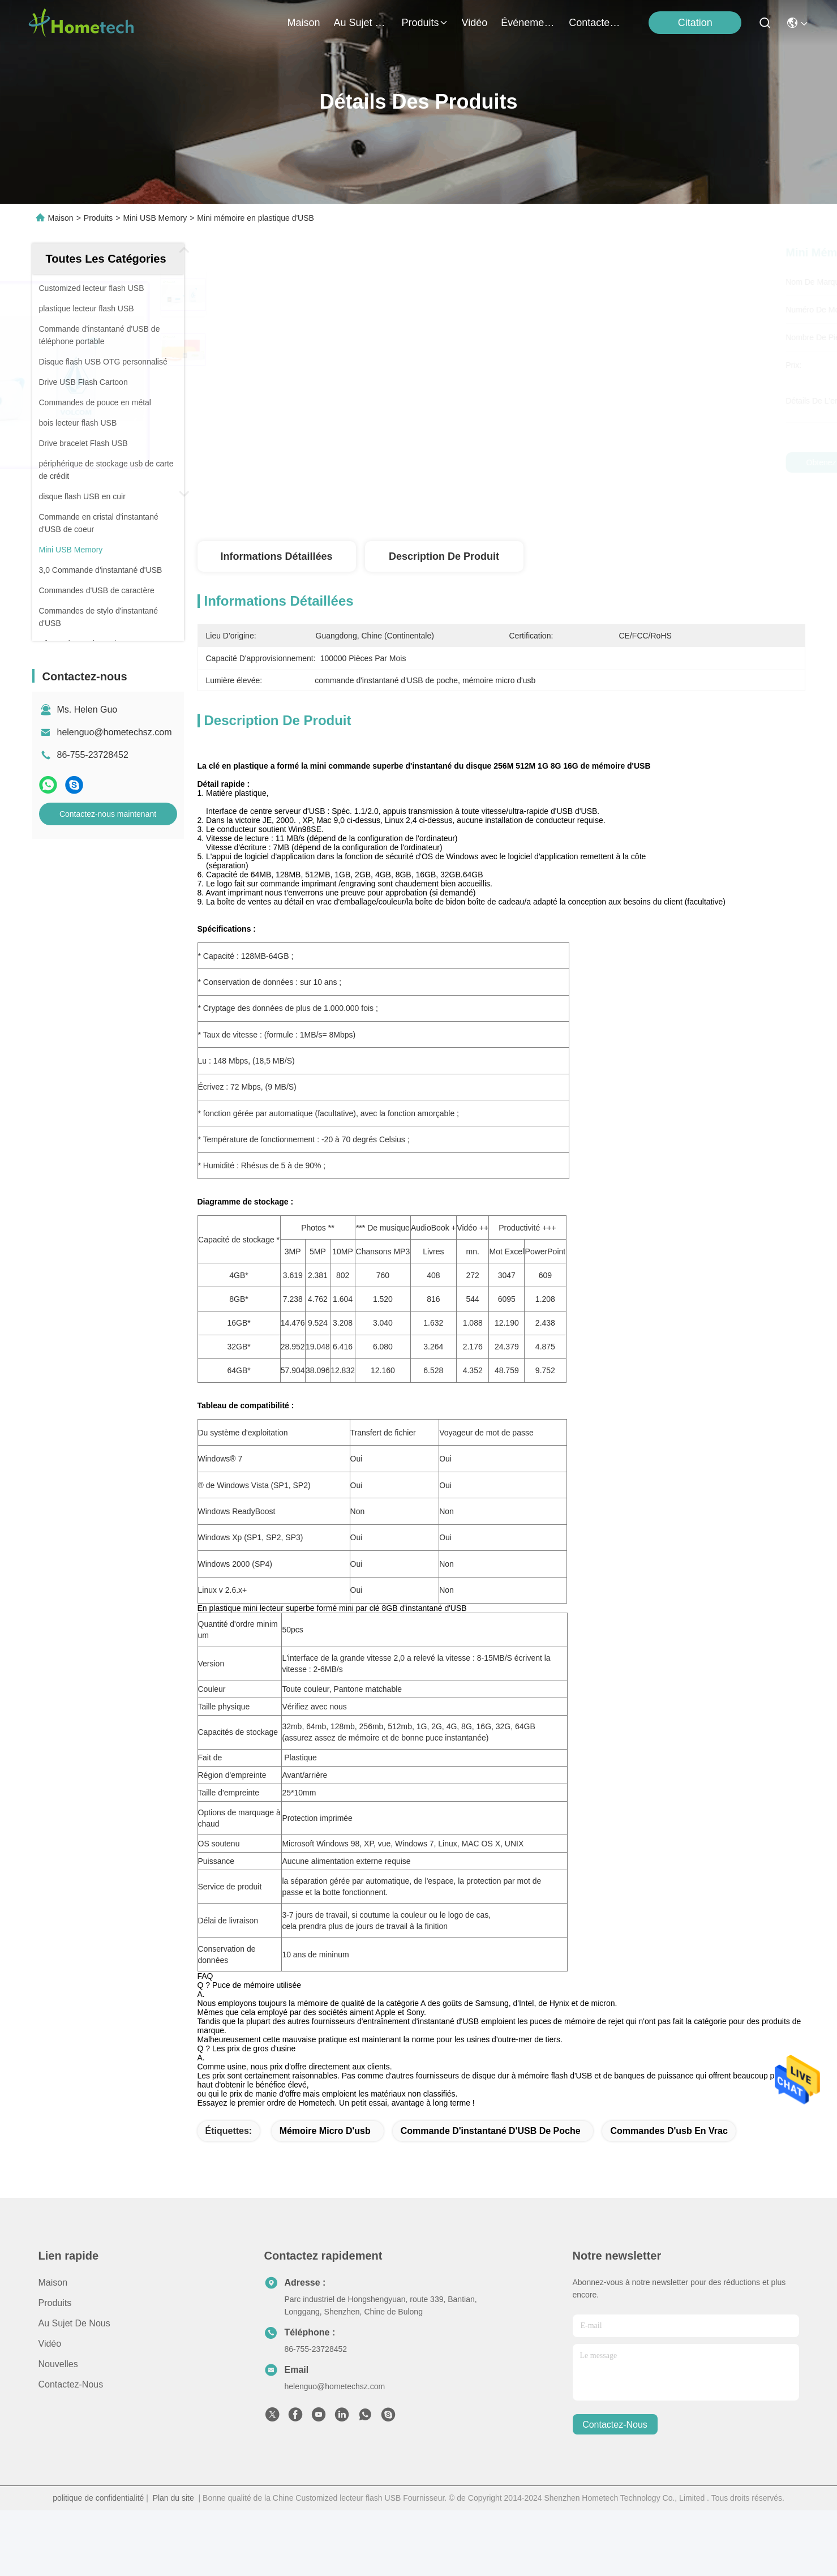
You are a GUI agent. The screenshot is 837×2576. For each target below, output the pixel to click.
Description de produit (444, 556)
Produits (98, 217)
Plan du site (173, 2517)
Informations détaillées (276, 556)
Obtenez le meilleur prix (598, 462)
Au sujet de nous (74, 2343)
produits (425, 22)
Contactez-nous (71, 2404)
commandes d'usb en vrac (668, 2150)
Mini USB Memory (155, 217)
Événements (528, 22)
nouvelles (58, 2384)
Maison (303, 22)
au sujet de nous (361, 22)
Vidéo (50, 2363)
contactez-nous (596, 22)
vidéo (475, 22)
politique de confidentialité (98, 2517)
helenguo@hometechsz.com (114, 732)
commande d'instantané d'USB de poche (491, 2150)
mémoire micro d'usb (325, 2150)
